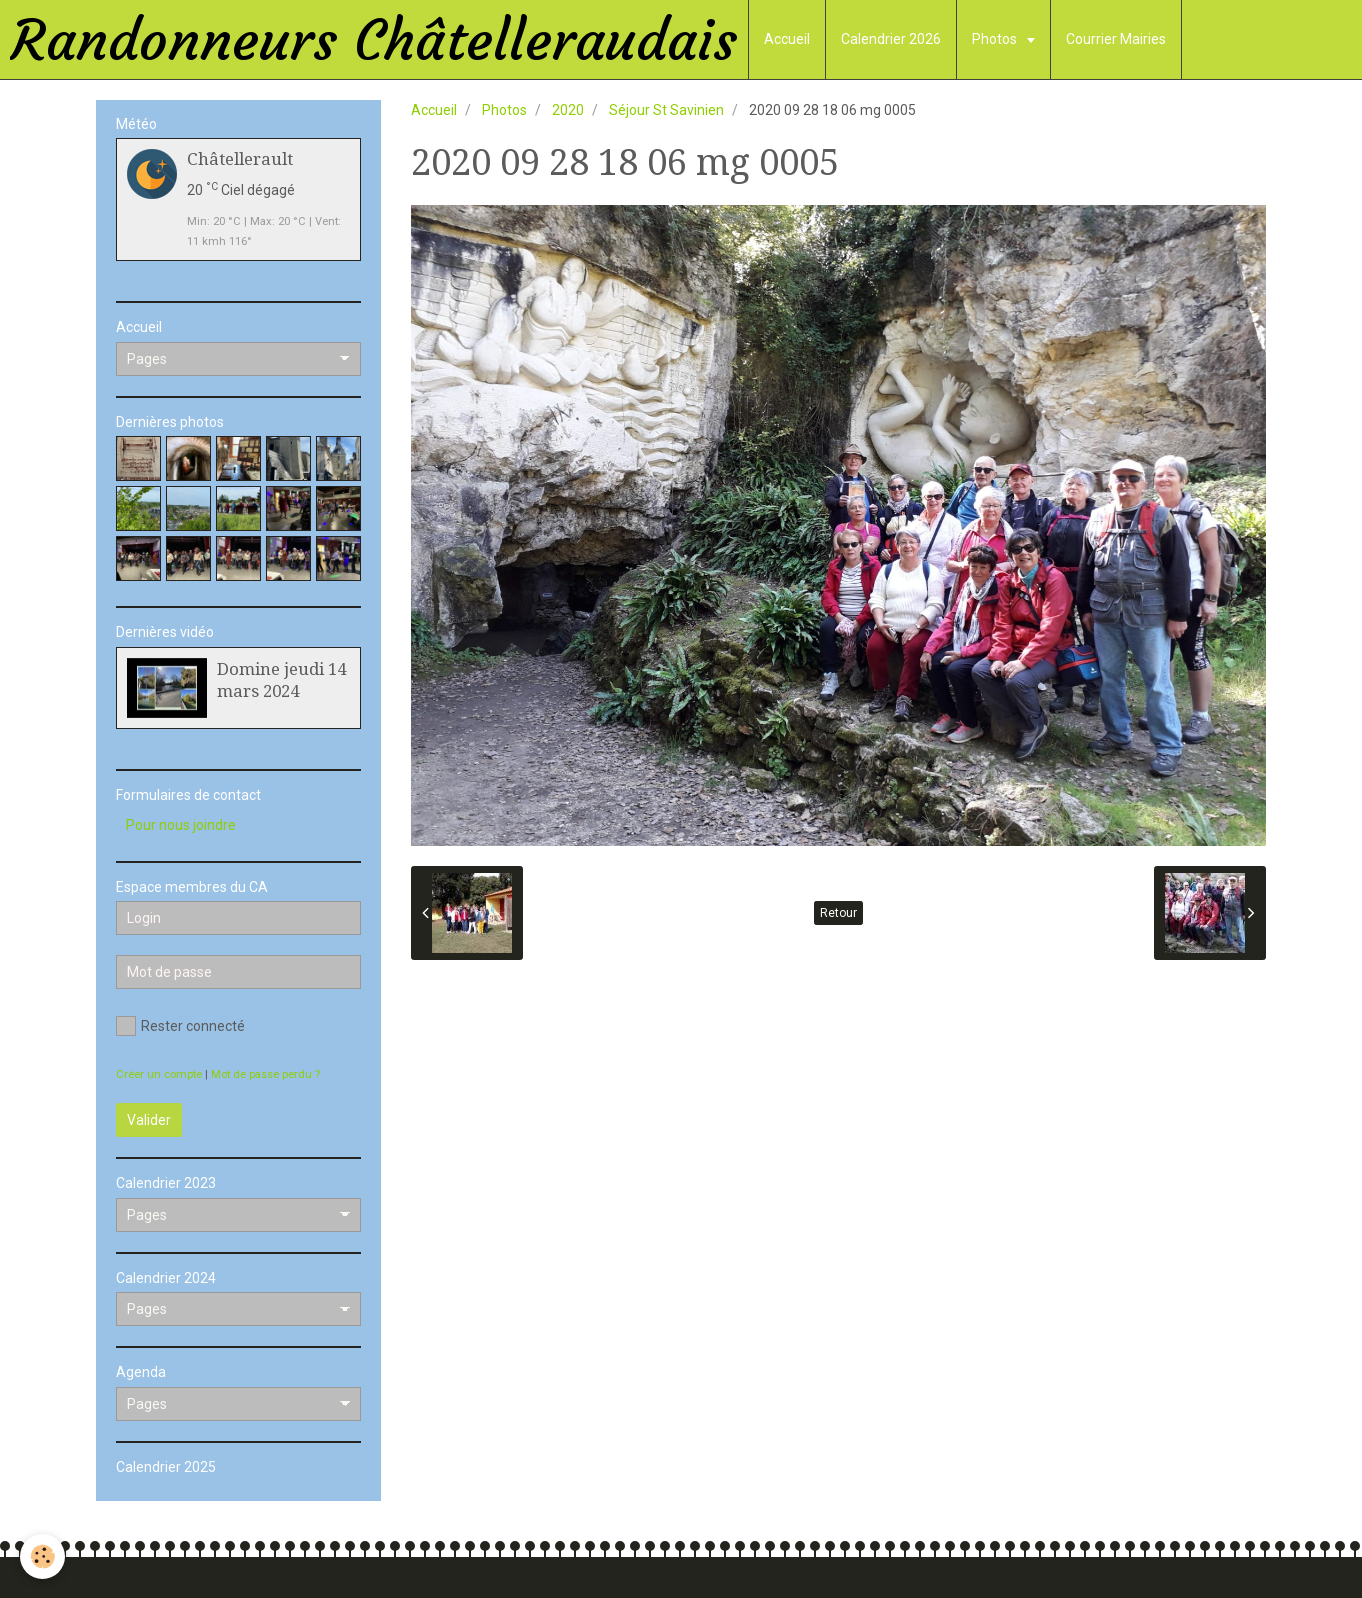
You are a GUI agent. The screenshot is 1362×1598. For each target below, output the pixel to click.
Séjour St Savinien (666, 110)
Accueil (787, 39)
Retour (838, 913)
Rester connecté (180, 1026)
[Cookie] (42, 1556)
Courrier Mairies (1116, 39)
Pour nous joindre (181, 825)
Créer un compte (159, 1074)
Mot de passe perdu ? (265, 1074)
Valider (149, 1120)
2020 (568, 110)
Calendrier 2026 (891, 39)
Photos (996, 39)
